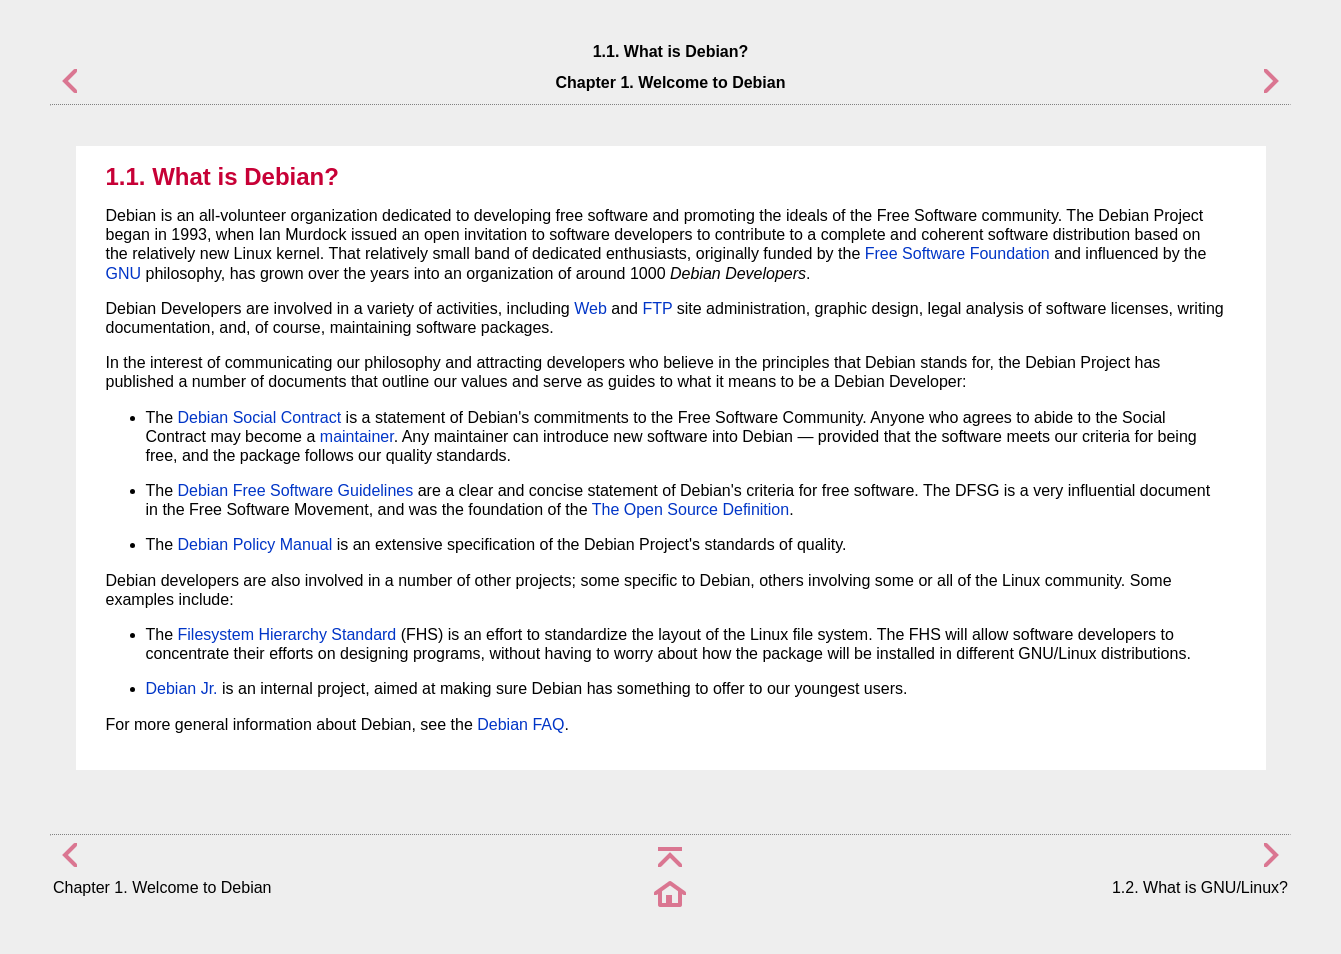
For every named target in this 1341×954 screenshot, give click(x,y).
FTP (657, 308)
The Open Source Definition (690, 509)
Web (590, 308)
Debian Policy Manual (255, 544)
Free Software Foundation (957, 253)
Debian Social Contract (260, 417)
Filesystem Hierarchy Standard (287, 634)
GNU (124, 273)
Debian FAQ (520, 724)
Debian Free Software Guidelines (296, 490)
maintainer (357, 436)
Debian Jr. (182, 688)
